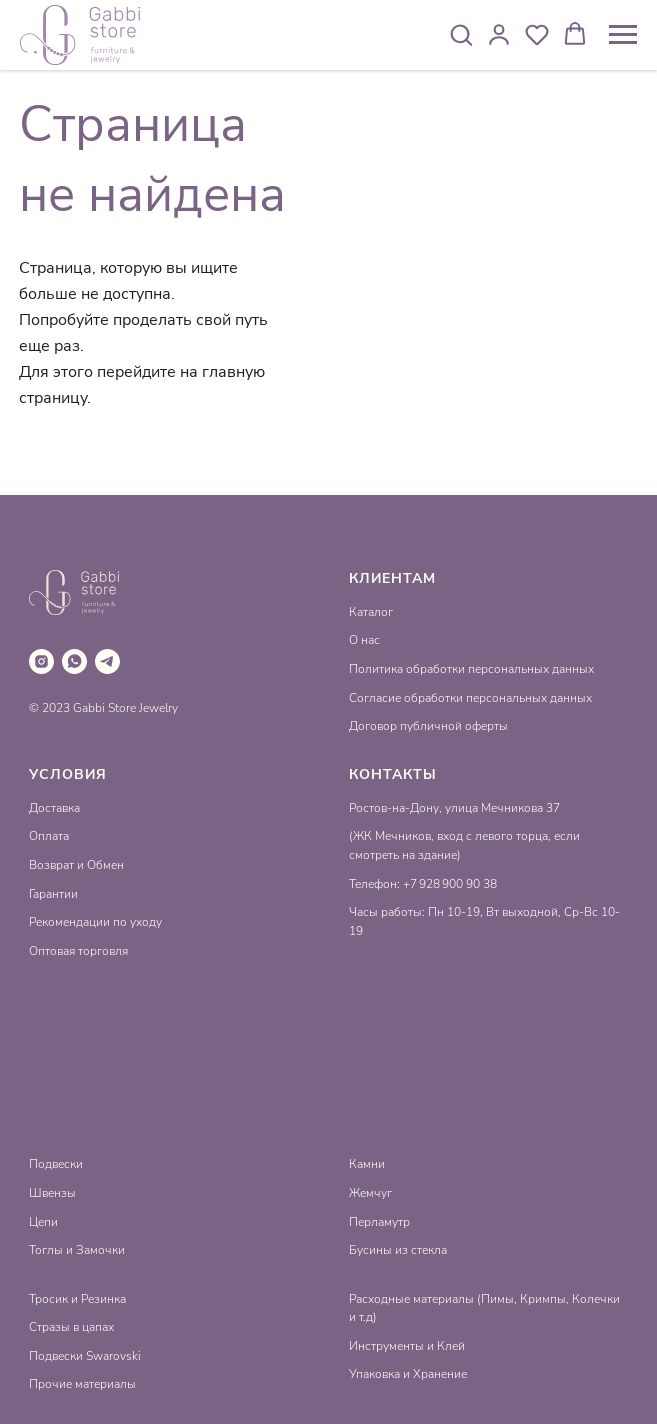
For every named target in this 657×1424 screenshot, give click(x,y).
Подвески (56, 1164)
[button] (461, 34)
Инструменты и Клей (407, 1346)
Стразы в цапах (71, 1327)
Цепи (43, 1222)
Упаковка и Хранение (408, 1374)
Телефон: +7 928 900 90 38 (423, 884)
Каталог (371, 612)
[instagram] (41, 661)
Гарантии (53, 894)
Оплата (49, 836)
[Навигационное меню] (623, 35)
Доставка (54, 808)
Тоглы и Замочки (77, 1250)
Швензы (52, 1193)
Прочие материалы (82, 1384)
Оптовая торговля (78, 951)
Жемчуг (370, 1193)
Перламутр (379, 1222)
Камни (367, 1164)
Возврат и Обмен (76, 865)
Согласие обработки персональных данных (470, 698)
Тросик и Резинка (77, 1299)
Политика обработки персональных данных (471, 669)
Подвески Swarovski (85, 1356)
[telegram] (107, 661)
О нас (364, 640)
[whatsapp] (74, 661)
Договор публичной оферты (428, 726)
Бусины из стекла (398, 1250)
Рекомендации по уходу (95, 922)
